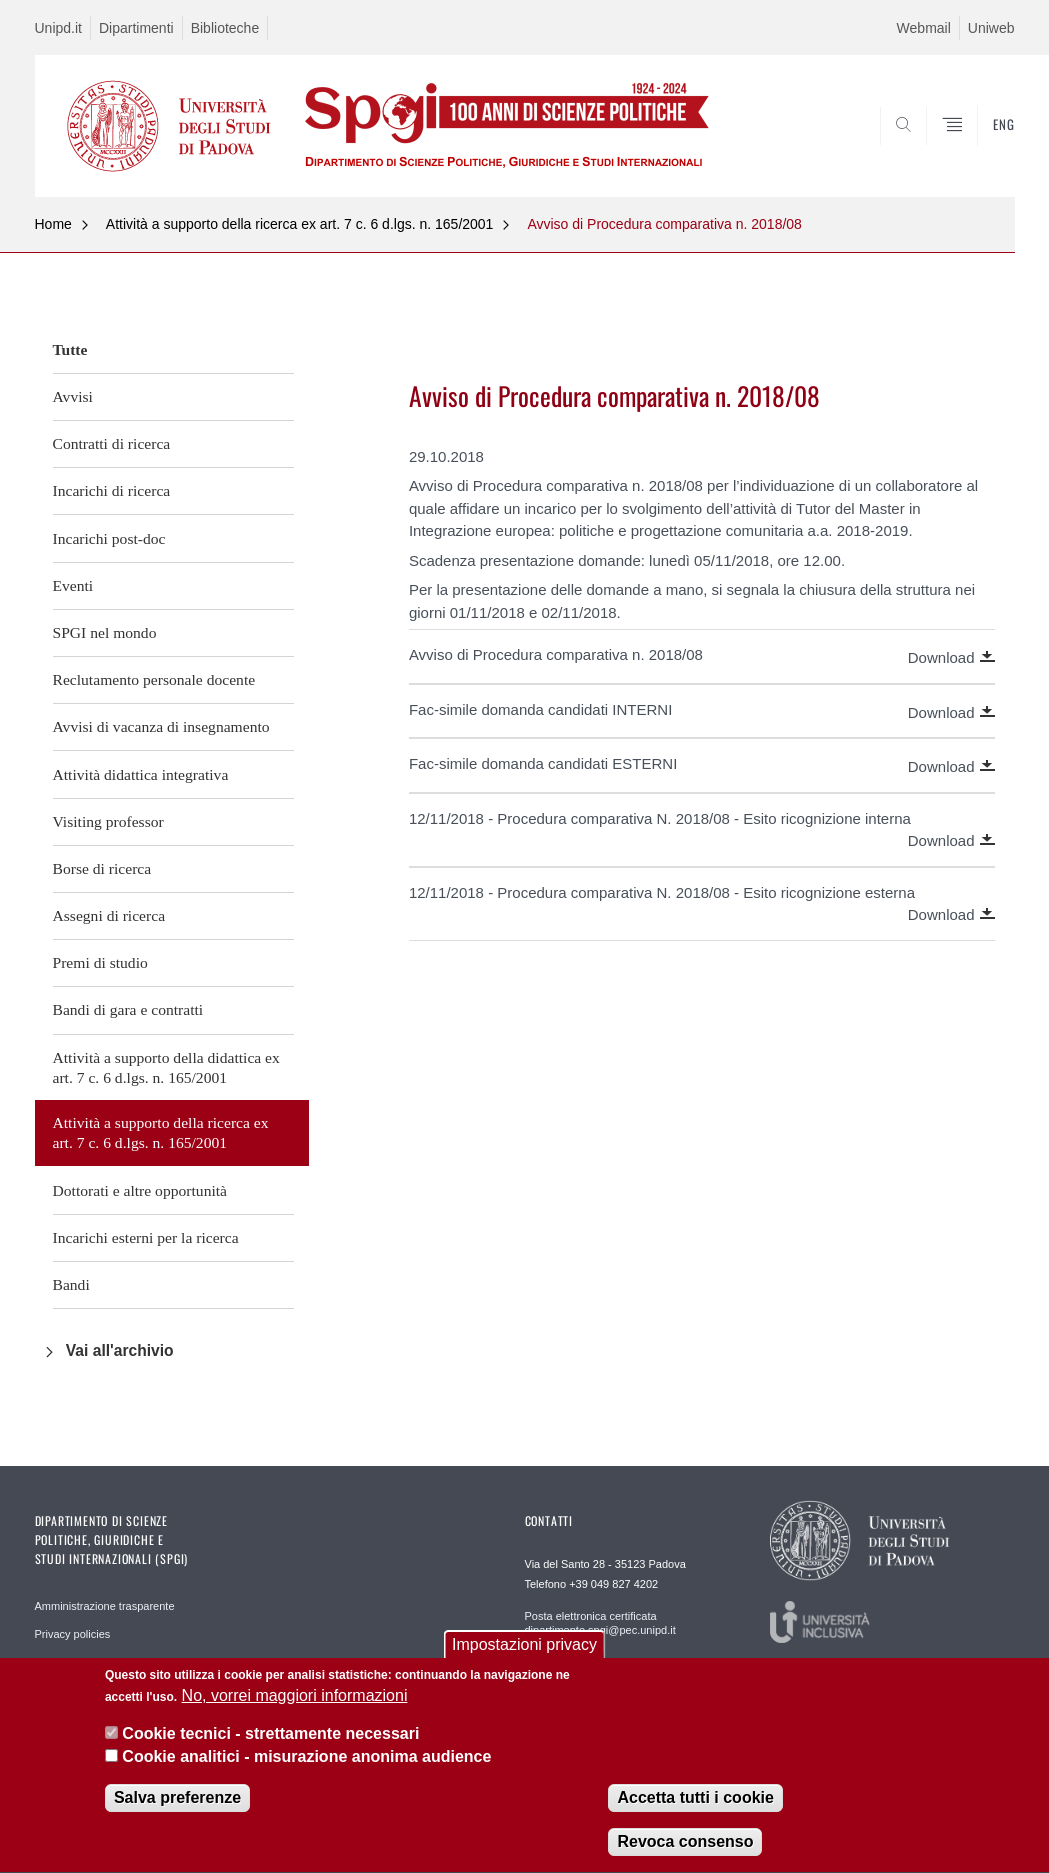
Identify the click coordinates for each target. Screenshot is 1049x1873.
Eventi (73, 585)
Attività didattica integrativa (141, 774)
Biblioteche (225, 28)
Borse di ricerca (102, 868)
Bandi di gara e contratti (128, 1009)
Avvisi (73, 396)
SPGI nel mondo (105, 632)
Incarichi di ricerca (112, 490)
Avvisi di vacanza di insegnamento (161, 726)
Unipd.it (58, 28)
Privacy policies (73, 1634)
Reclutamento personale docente (154, 679)
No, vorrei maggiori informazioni (295, 1699)
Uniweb (991, 28)
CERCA (935, 149)
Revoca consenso (685, 1845)
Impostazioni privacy (524, 1647)
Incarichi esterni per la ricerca (146, 1237)
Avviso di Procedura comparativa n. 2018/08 (664, 224)
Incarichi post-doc (109, 538)
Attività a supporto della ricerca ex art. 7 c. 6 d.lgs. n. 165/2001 (300, 224)
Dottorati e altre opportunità (140, 1190)
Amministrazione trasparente (105, 1606)
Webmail (924, 28)
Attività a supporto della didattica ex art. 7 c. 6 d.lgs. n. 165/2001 (166, 1067)
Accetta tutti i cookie (695, 1801)
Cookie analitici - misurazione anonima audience (306, 1760)
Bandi (71, 1284)
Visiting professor (108, 821)
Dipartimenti (136, 28)
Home (53, 224)
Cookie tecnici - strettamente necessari (270, 1737)
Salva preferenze (177, 1801)
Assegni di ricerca (109, 915)
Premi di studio (100, 962)
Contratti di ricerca (112, 443)
